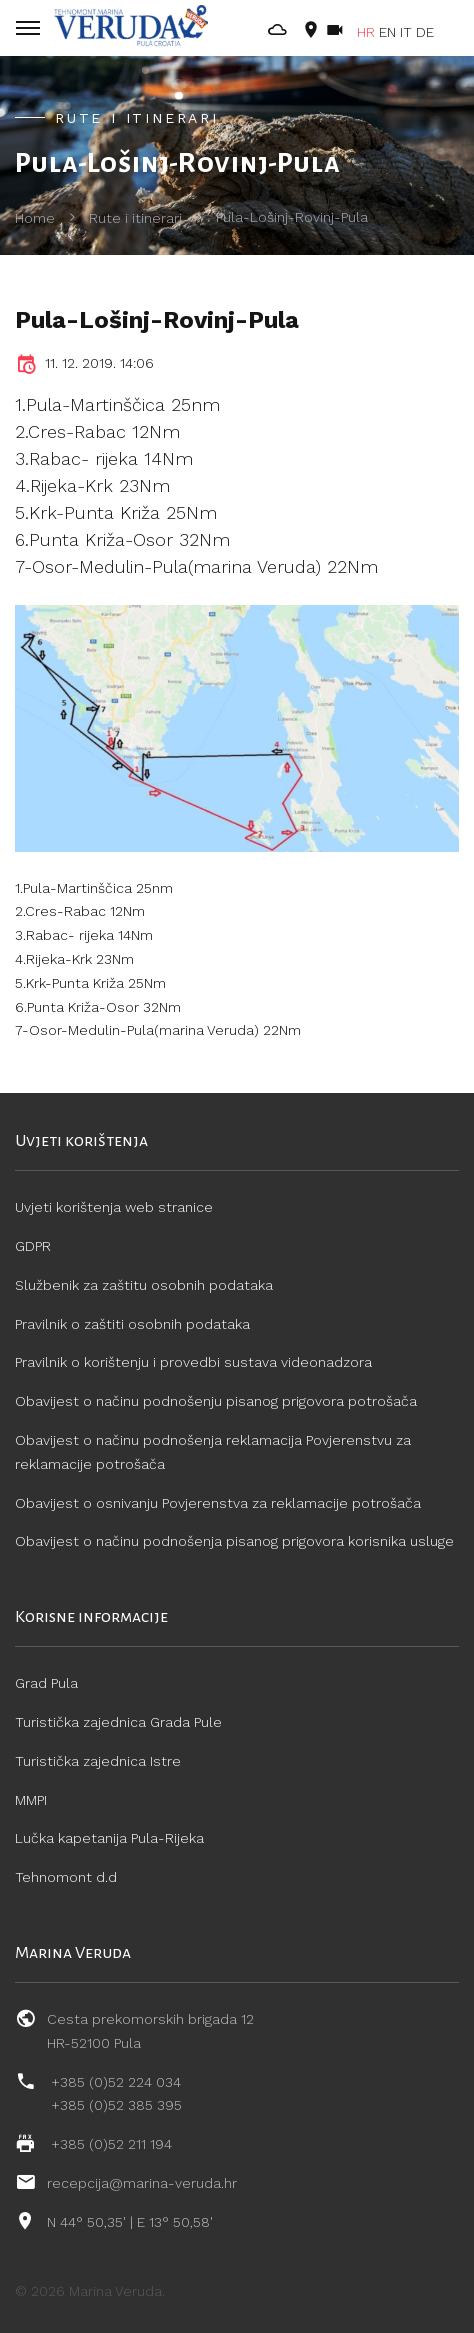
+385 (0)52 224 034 (116, 2082)
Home (35, 218)
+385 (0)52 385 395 (116, 2105)
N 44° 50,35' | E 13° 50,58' (130, 2222)
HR (366, 32)
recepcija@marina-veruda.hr (142, 2183)
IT (406, 32)
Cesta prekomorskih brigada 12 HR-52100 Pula (150, 2031)
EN (387, 32)
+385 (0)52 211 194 (111, 2144)
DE (425, 32)
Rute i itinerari (135, 218)
